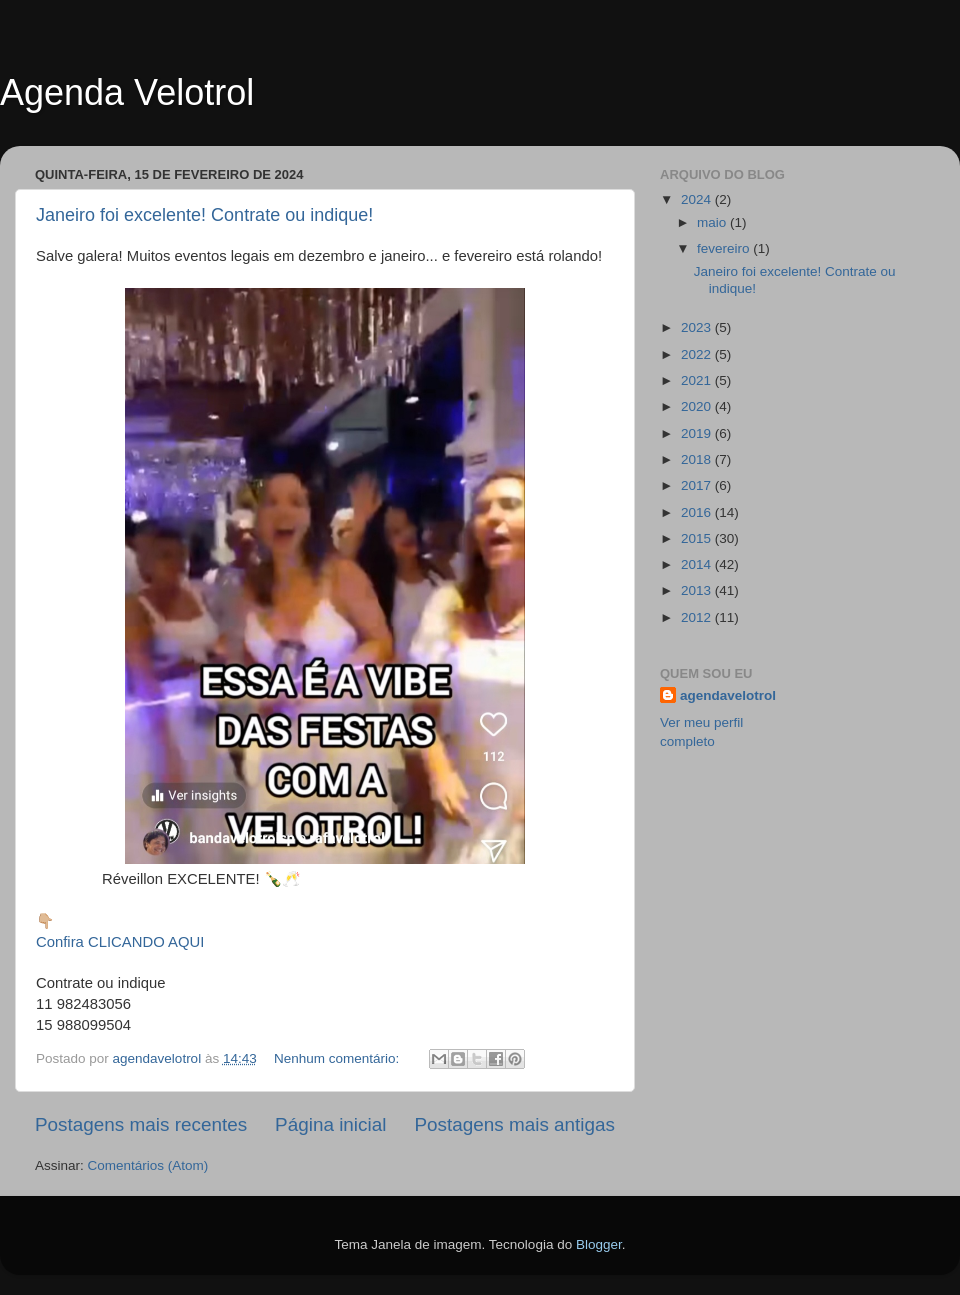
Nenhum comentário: (338, 1058)
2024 (698, 199)
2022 (698, 354)
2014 (698, 564)
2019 (698, 433)
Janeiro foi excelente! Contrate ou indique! (204, 215)
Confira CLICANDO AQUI (120, 942)
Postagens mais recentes (141, 1124)
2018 (698, 459)
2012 (698, 617)
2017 (698, 485)
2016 (698, 512)
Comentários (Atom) (148, 1165)
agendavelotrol (728, 695)
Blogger (599, 1244)
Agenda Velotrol (127, 92)
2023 (698, 327)
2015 (698, 538)
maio (713, 222)
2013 (698, 590)
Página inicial (330, 1124)
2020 (698, 406)
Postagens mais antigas (514, 1124)
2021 (698, 380)
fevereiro (725, 248)
